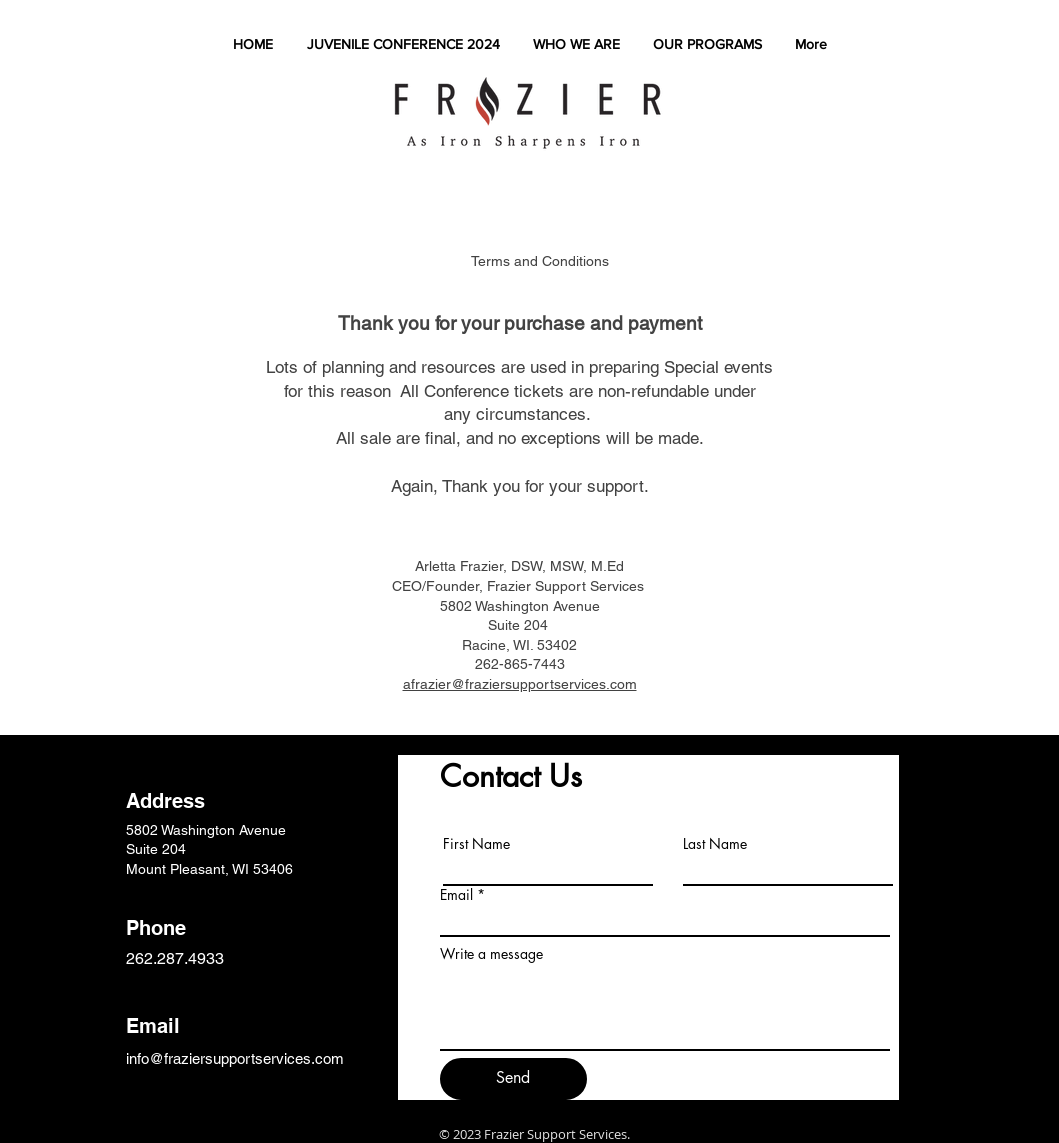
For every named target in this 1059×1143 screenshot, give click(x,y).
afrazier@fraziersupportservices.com (520, 684)
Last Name (715, 844)
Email (456, 895)
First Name (476, 844)
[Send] (513, 1079)
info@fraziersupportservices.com (235, 1058)
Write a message (491, 954)
